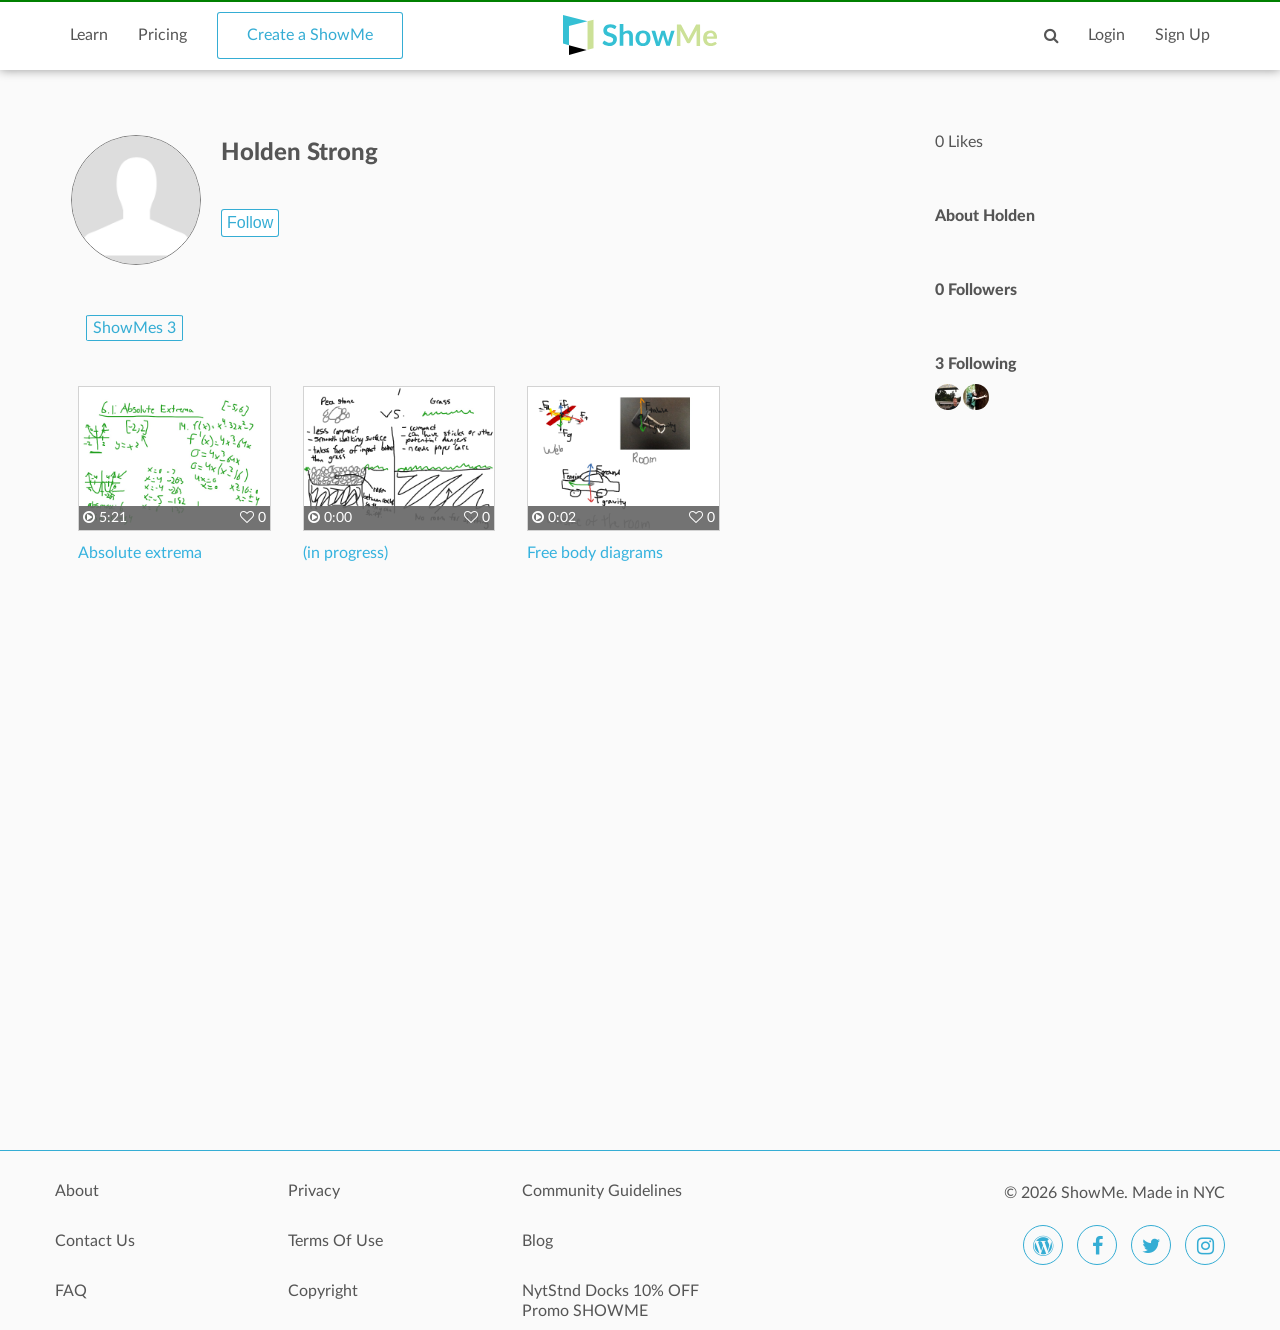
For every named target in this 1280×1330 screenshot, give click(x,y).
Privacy (314, 1191)
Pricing (162, 35)
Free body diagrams (595, 553)
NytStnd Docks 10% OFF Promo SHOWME (610, 1301)
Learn (89, 35)
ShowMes (134, 328)
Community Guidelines (602, 1191)
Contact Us (95, 1241)
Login (1106, 35)
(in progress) (345, 553)
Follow (250, 222)
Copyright (323, 1291)
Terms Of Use (335, 1241)
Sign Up (1182, 35)
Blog (537, 1241)
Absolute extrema (140, 553)
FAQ (71, 1291)
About (77, 1191)
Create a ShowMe (310, 35)
